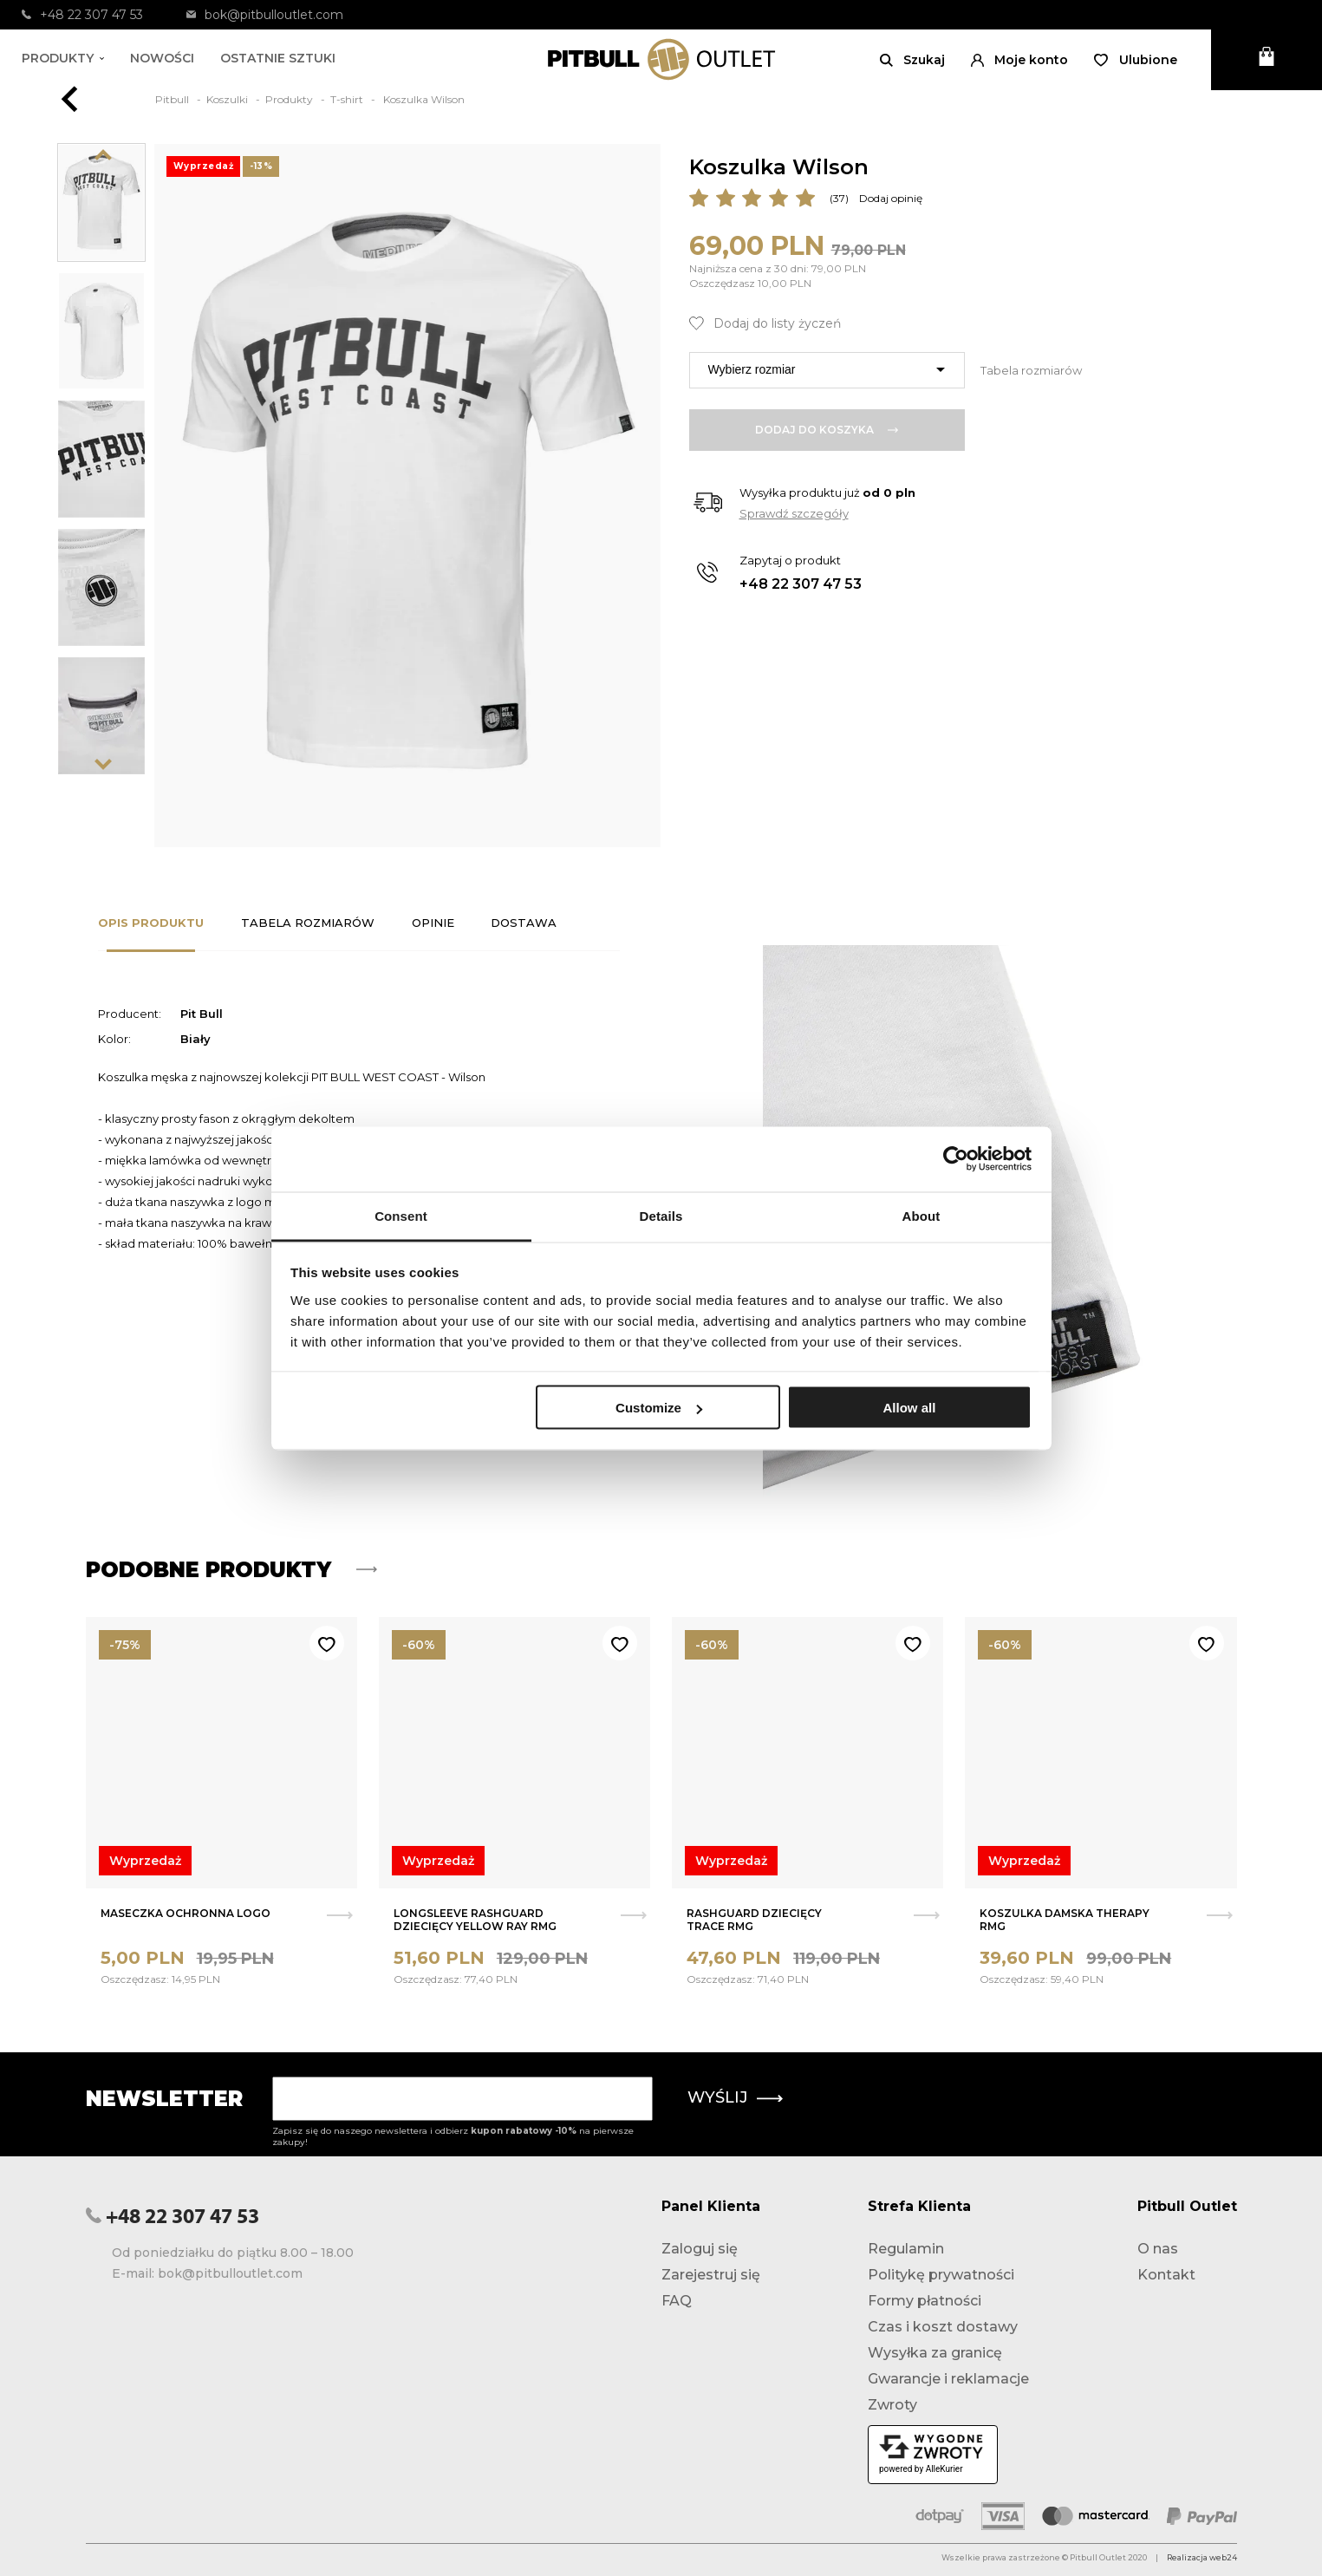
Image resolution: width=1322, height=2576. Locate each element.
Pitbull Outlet (1187, 2206)
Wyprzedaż (145, 1860)
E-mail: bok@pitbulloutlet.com (207, 2273)
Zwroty (892, 2405)
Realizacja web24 (1202, 2557)
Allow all (909, 1407)
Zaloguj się (699, 2248)
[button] (1019, 59)
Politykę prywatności (941, 2274)
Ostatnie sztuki (277, 58)
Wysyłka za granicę (935, 2352)
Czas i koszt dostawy (943, 2326)
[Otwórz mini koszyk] (1266, 59)
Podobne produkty (231, 1569)
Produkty (63, 58)
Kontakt (1166, 2274)
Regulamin (906, 2248)
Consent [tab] (400, 1215)
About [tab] (921, 1215)
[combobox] (827, 370)
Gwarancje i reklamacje (948, 2379)
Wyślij (735, 2097)
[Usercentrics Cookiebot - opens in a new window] (956, 1159)
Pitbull (173, 99)
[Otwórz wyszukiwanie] (912, 59)
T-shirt (348, 99)
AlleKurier (944, 2469)
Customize (658, 1407)
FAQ (676, 2300)
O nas (1157, 2248)
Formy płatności (924, 2300)
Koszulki (228, 99)
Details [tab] (661, 1215)
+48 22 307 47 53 (82, 15)
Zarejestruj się (710, 2274)
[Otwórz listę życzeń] (1135, 59)
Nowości (162, 58)
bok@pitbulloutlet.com (264, 15)
